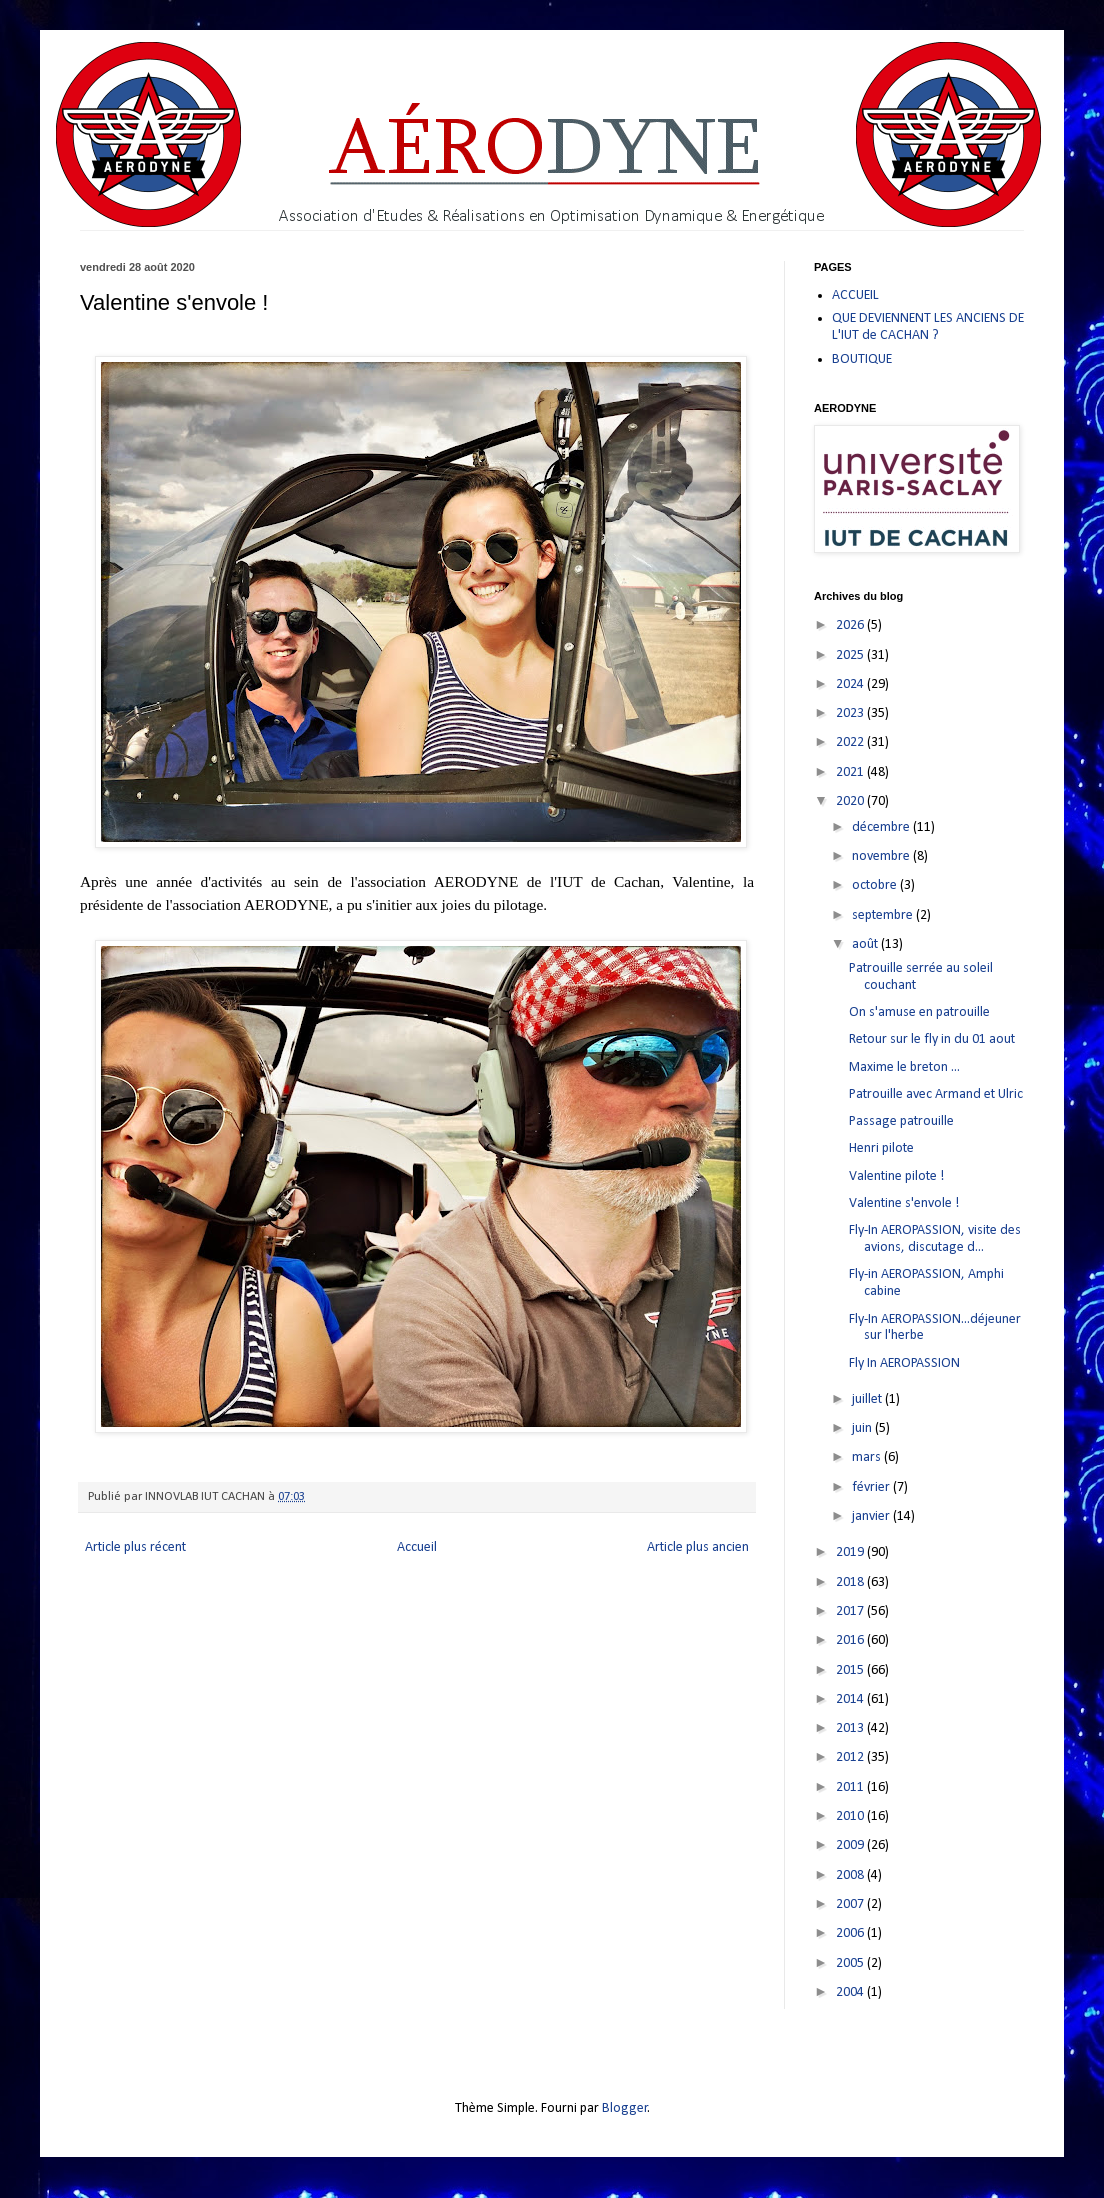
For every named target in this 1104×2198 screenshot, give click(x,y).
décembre (882, 827)
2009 (851, 1845)
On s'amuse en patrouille (919, 1012)
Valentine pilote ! (896, 1176)
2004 (851, 1992)
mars (868, 1457)
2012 (851, 1757)
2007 (851, 1904)
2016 (851, 1640)
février (872, 1487)
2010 (851, 1816)
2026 (851, 625)
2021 (851, 772)
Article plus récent (135, 1547)
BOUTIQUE (862, 359)
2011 (851, 1787)
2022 (851, 742)
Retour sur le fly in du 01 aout (932, 1039)
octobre (876, 885)
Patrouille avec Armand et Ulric (936, 1094)
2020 (851, 801)
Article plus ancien (698, 1547)
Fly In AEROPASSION (904, 1363)
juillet (868, 1399)
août (866, 944)
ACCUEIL (855, 295)
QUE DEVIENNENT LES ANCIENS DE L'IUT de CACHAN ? (928, 327)
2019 (851, 1552)
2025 (851, 655)
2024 (851, 684)
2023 (851, 713)
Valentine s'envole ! (904, 1203)
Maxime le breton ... (904, 1067)
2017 (851, 1611)
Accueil (417, 1547)
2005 (851, 1963)
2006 (851, 1933)
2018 (851, 1582)
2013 (851, 1728)
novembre (882, 856)
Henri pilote (881, 1148)
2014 (851, 1699)
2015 (851, 1670)
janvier (872, 1516)
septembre (884, 915)
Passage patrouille (901, 1121)
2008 (851, 1875)
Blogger (625, 2108)
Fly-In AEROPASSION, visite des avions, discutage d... (935, 1239)
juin (863, 1428)
